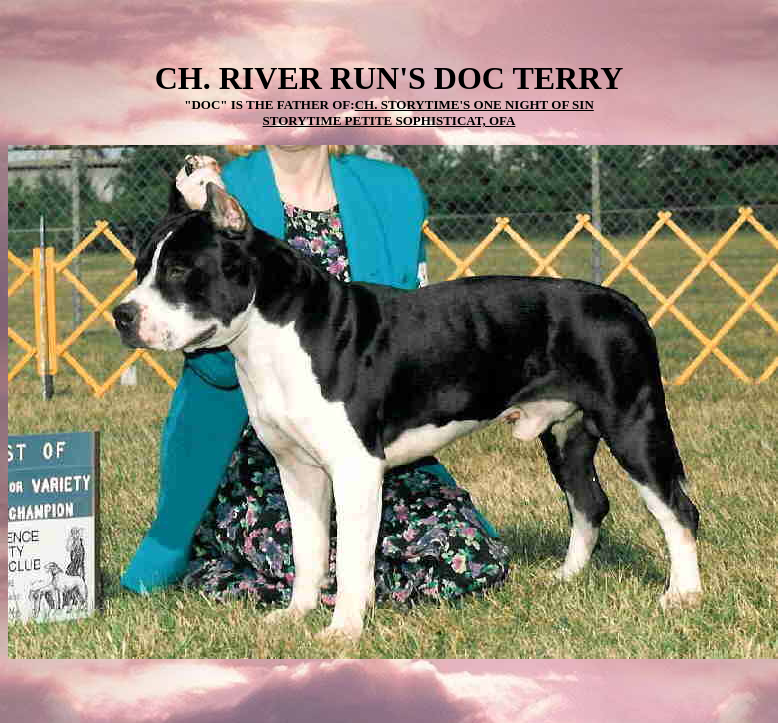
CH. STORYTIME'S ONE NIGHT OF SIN (474, 104)
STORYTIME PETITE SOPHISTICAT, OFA (389, 120)
